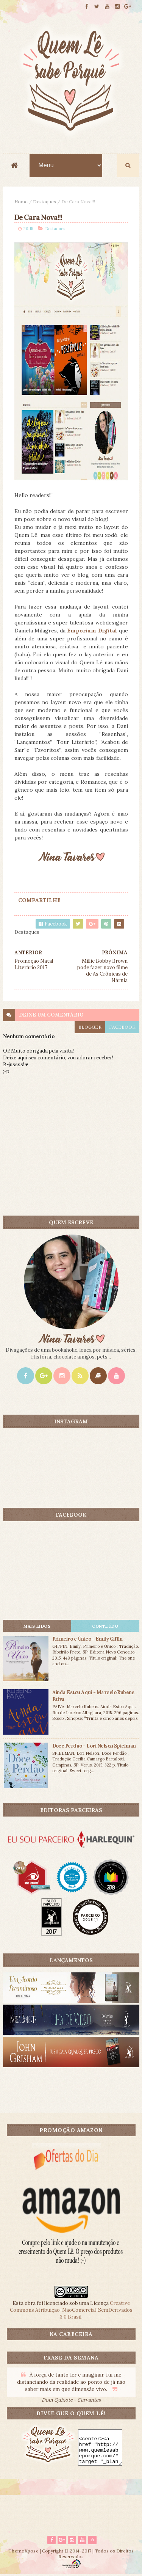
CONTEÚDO (105, 1627)
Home (21, 202)
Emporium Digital (92, 631)
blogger (89, 1028)
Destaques (44, 202)
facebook (122, 1028)
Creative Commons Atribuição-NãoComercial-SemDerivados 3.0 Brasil (71, 2311)
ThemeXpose (23, 2552)
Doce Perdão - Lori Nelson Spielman (94, 1746)
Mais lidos (36, 1627)
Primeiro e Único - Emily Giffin (87, 1639)
